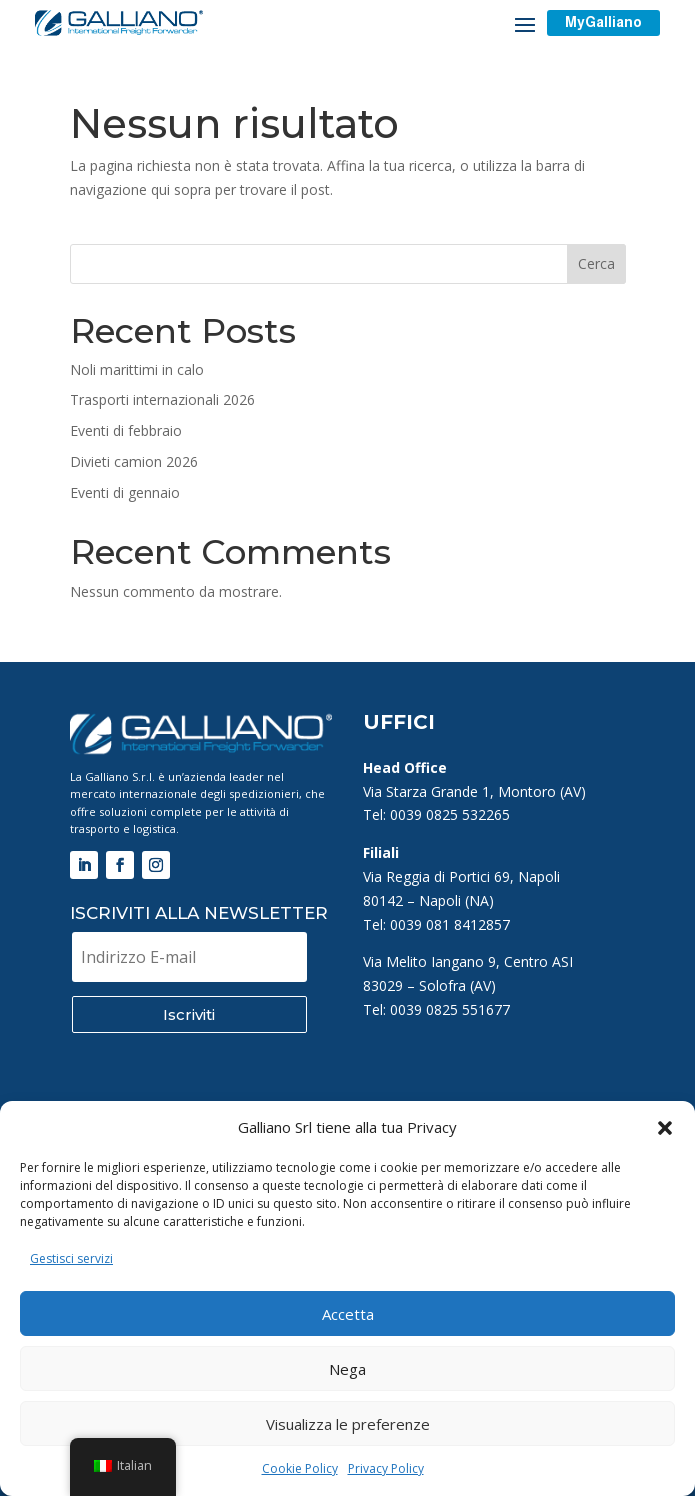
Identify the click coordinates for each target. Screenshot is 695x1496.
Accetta (348, 1314)
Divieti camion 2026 (134, 461)
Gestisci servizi (71, 1258)
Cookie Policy (300, 1468)
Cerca (596, 263)
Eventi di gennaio (125, 492)
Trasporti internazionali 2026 (162, 399)
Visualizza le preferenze (348, 1424)
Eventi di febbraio (126, 430)
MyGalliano (603, 22)
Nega (347, 1369)
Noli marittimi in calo (137, 369)
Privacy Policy (386, 1468)
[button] (665, 1128)
